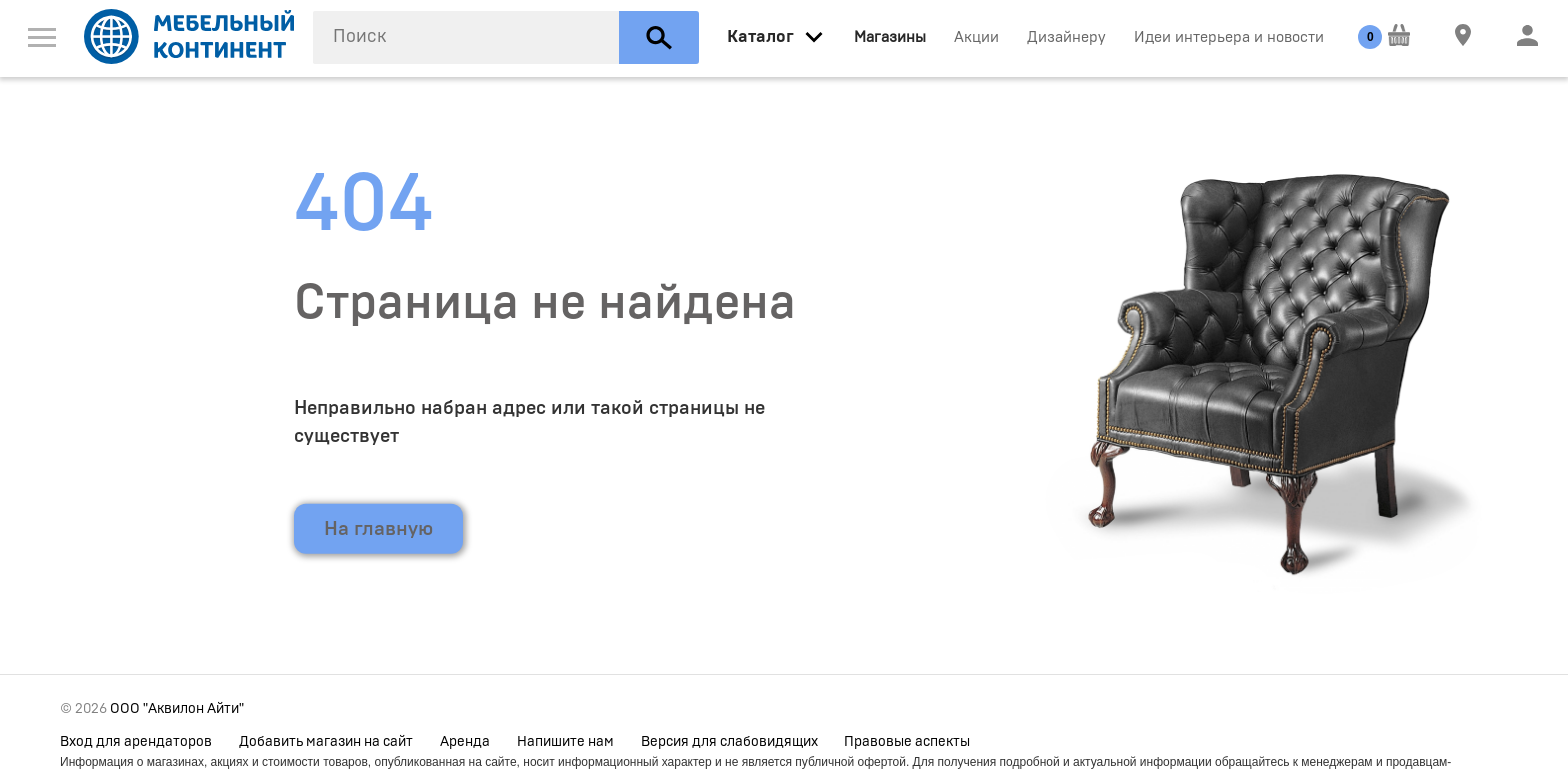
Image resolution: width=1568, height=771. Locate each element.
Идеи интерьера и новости (1229, 37)
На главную (378, 529)
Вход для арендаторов (136, 742)
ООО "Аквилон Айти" (177, 709)
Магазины (890, 37)
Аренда (465, 742)
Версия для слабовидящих (729, 742)
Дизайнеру (1066, 37)
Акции (976, 37)
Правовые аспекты (907, 742)
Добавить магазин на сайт (326, 742)
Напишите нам (565, 742)
